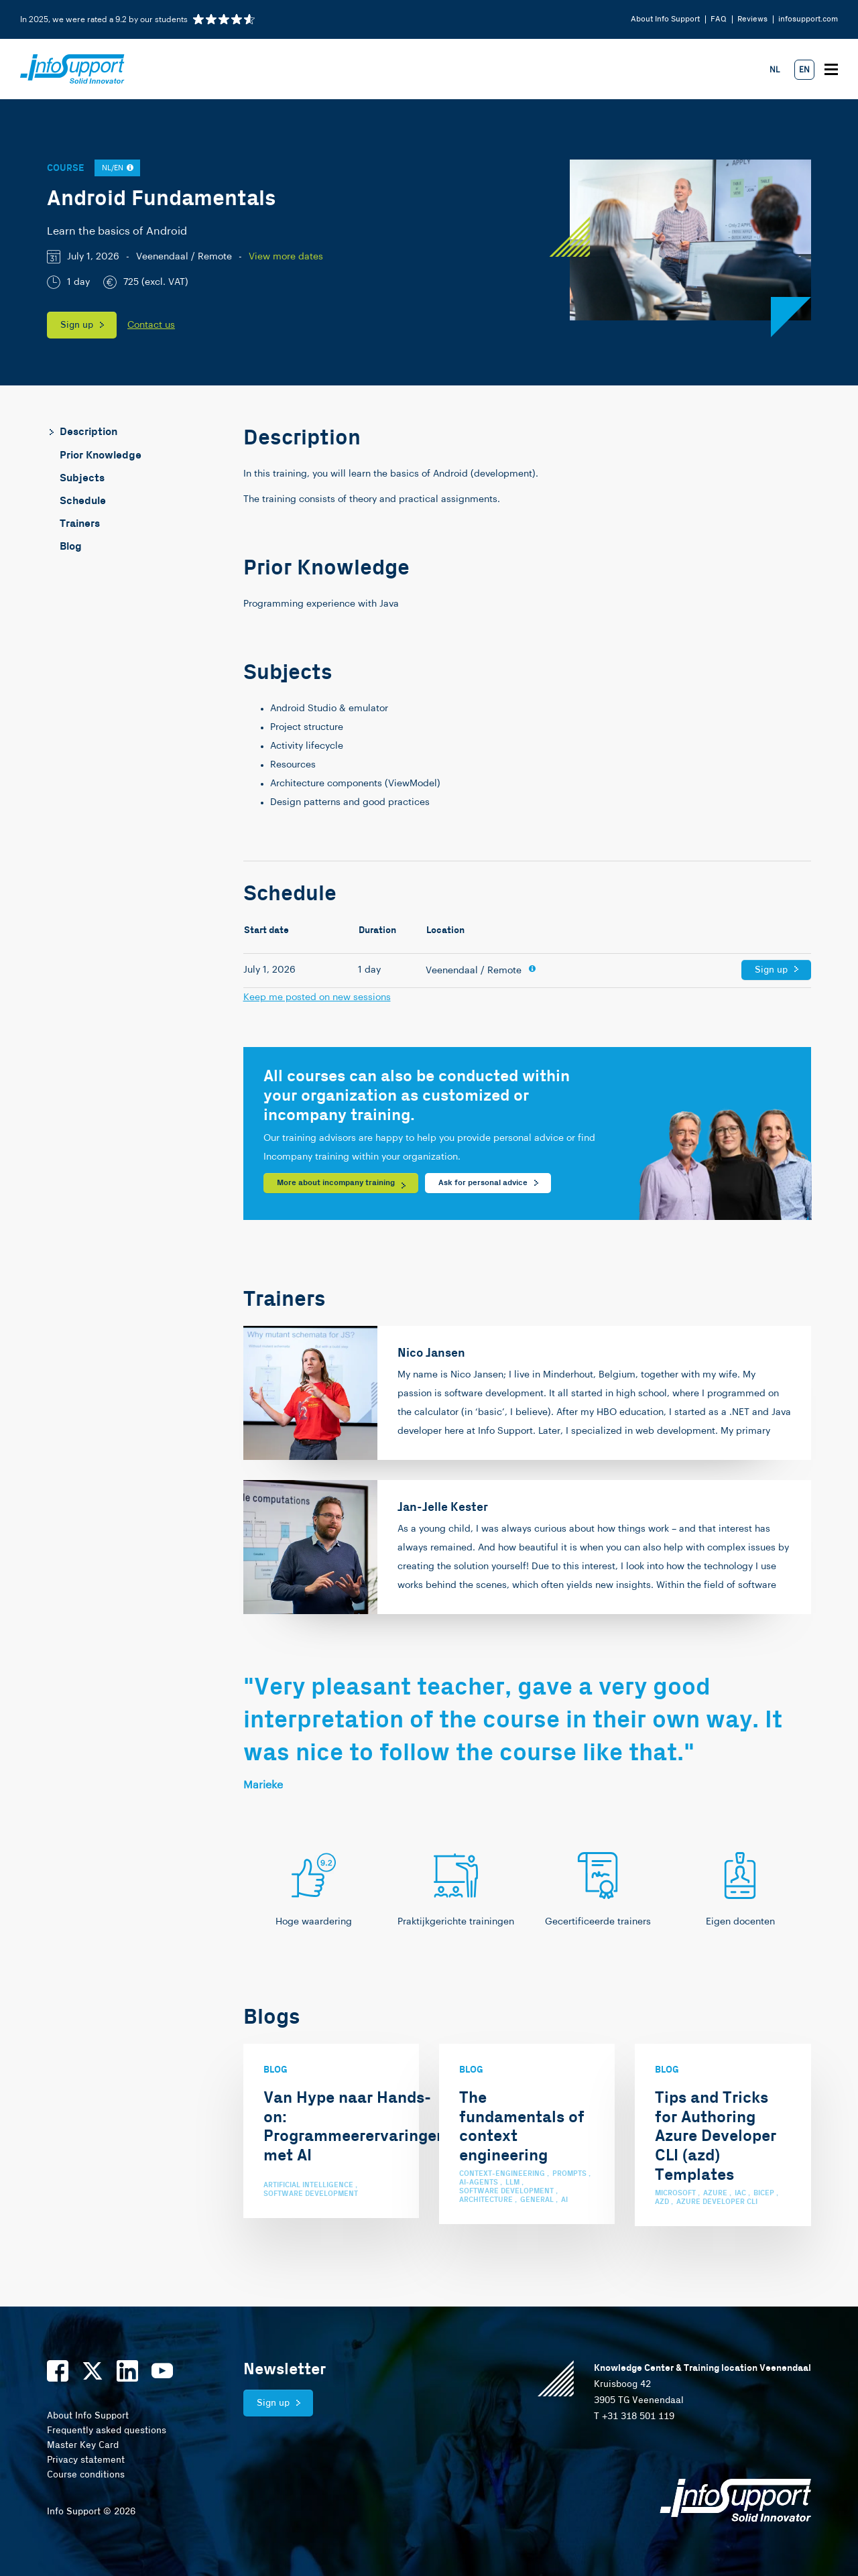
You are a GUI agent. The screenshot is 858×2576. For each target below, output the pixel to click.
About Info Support (665, 19)
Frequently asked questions (106, 2430)
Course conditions (86, 2474)
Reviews (752, 19)
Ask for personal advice (483, 1183)
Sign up (76, 325)
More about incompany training (336, 1183)
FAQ (719, 19)
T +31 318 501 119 (634, 2416)
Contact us (151, 325)
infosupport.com (808, 19)
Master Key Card (83, 2445)
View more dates (286, 256)
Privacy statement (86, 2460)
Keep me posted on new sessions (317, 997)
